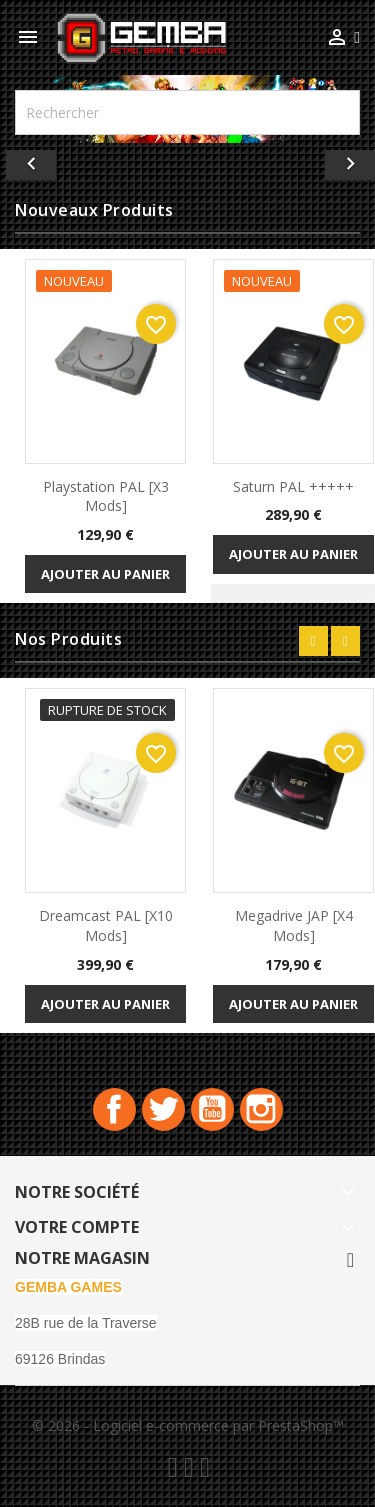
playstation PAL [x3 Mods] (106, 496)
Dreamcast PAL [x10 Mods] (106, 925)
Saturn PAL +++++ (293, 486)
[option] (187, 160)
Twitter (163, 1109)
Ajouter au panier (105, 574)
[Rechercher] (187, 112)
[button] (28, 160)
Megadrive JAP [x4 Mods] (294, 925)
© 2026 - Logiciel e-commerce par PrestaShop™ (188, 1425)
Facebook (114, 1109)
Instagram (261, 1109)
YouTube (212, 1109)
